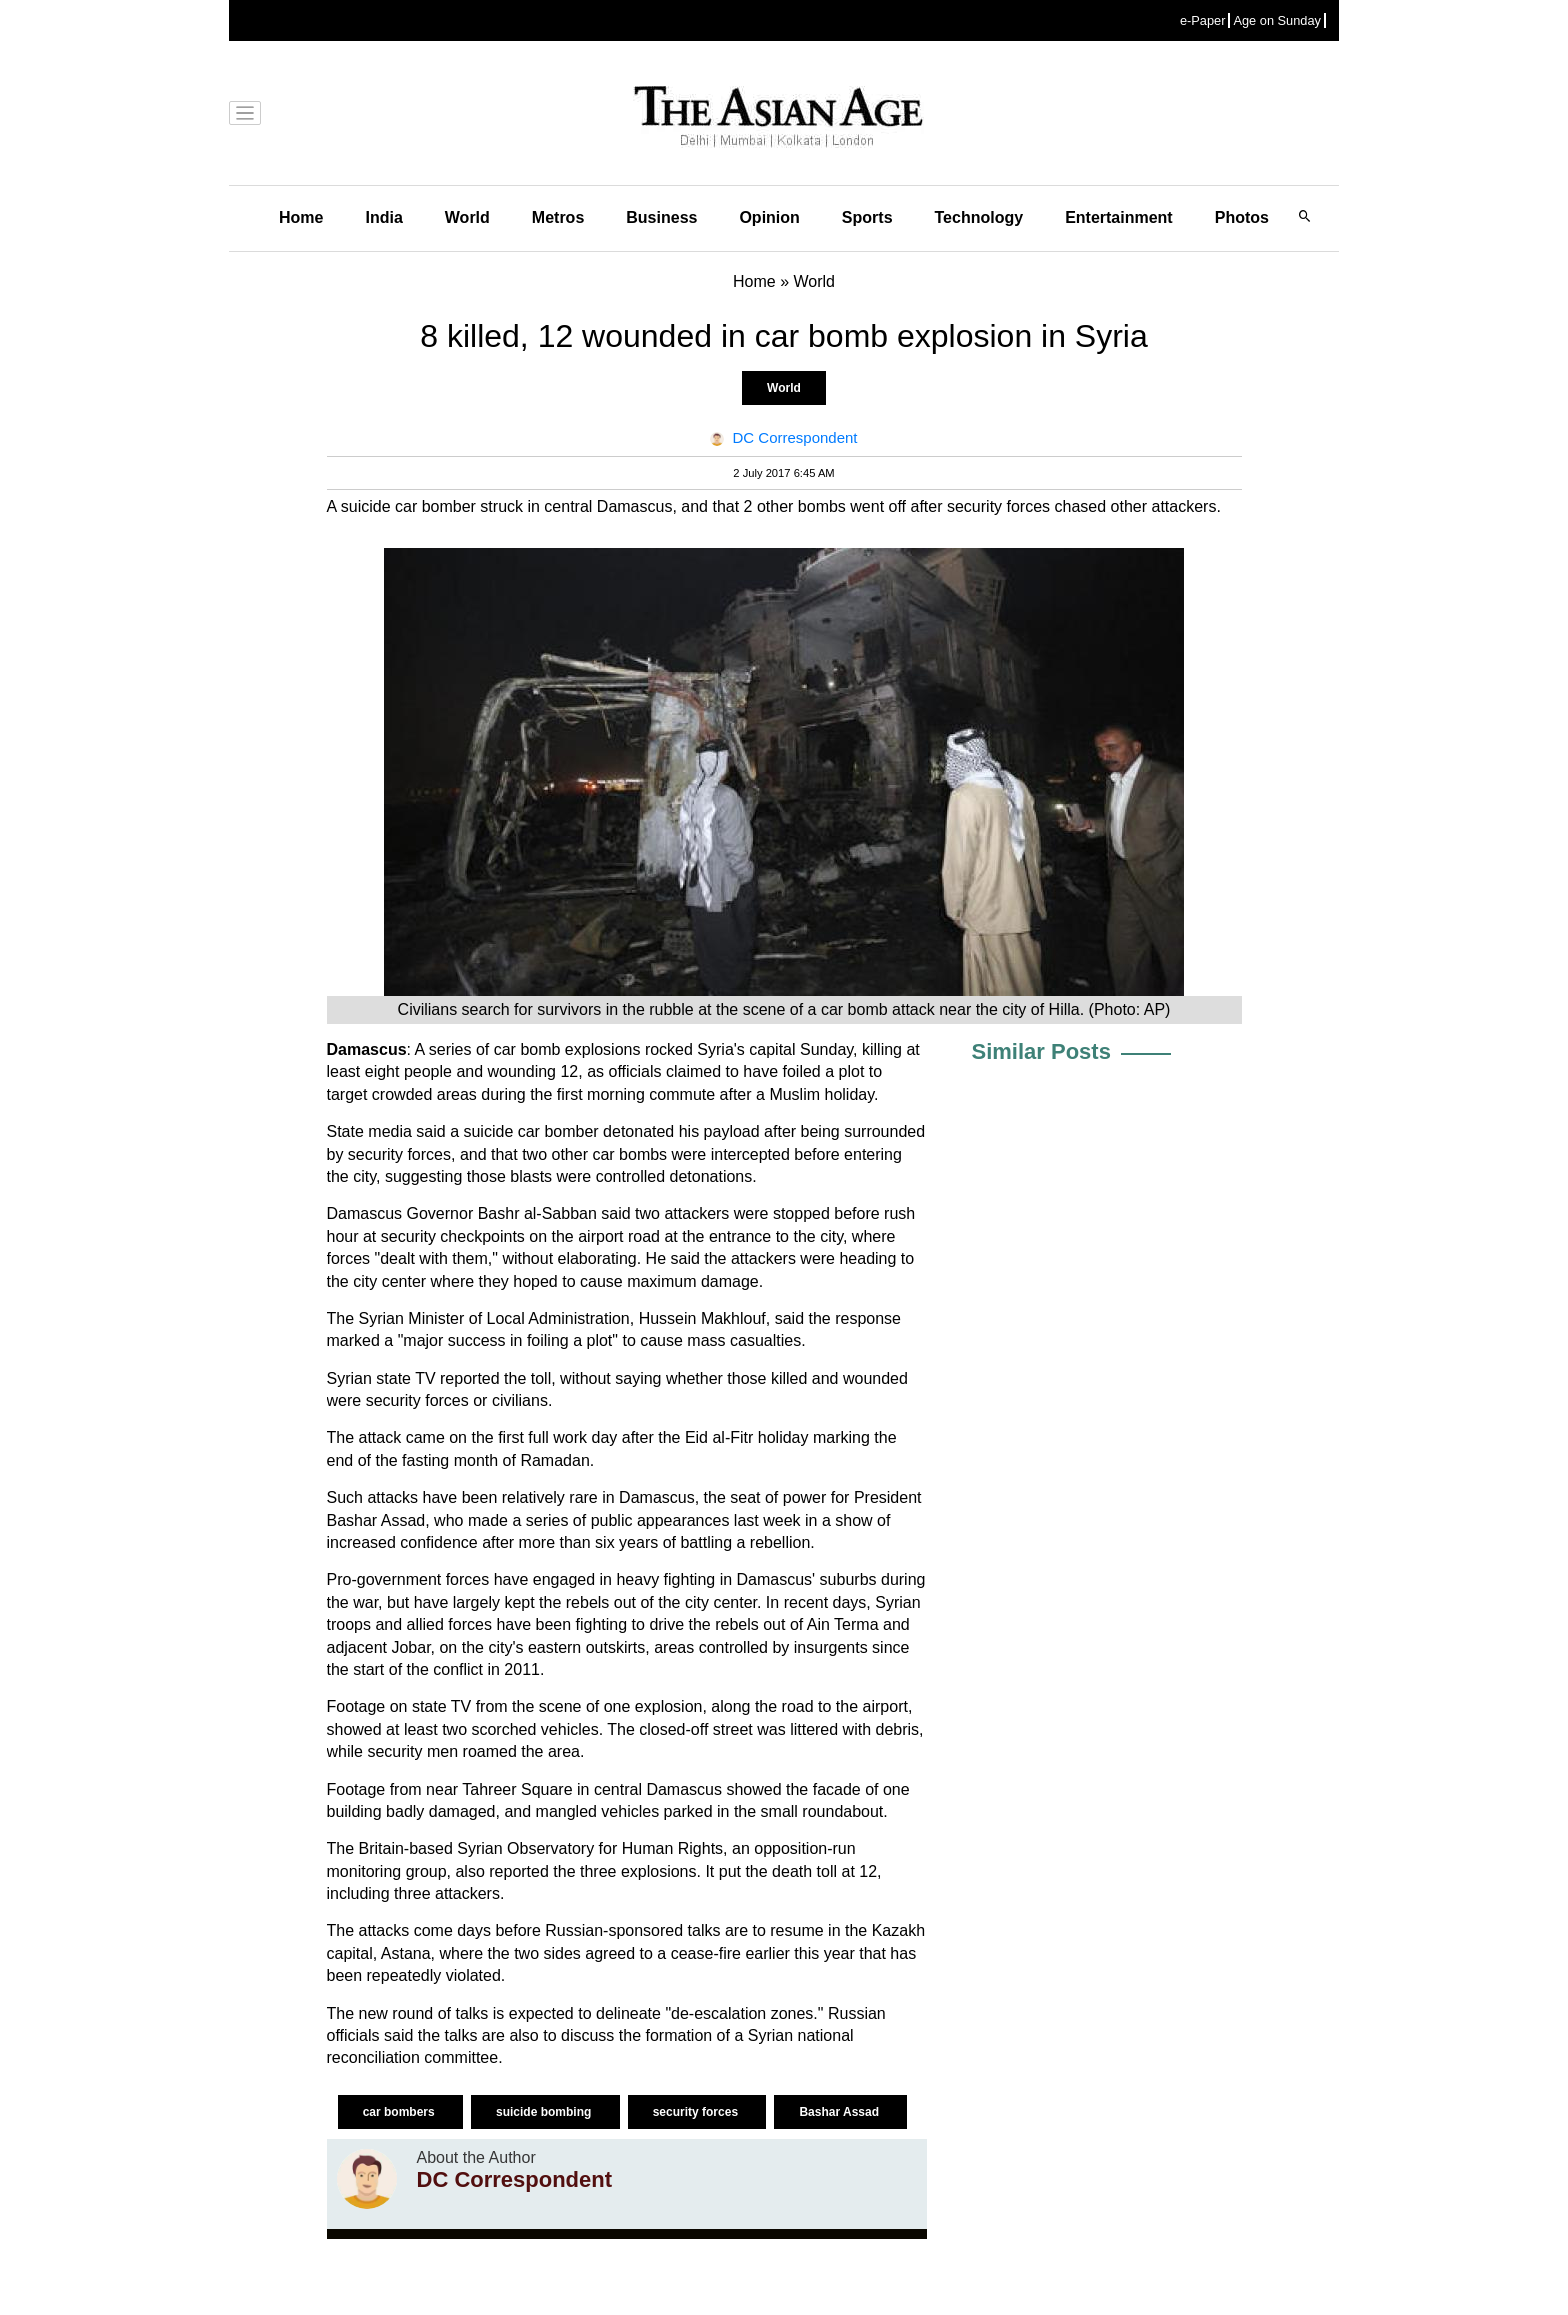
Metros (558, 217)
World (467, 217)
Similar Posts (1041, 1051)
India (383, 217)
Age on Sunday (1277, 20)
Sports (867, 217)
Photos (1242, 217)
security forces (697, 2112)
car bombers (400, 2112)
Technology (979, 217)
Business (661, 217)
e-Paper (1203, 20)
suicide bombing (545, 2112)
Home (301, 217)
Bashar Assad (840, 2112)
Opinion (769, 217)
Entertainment (1119, 217)
